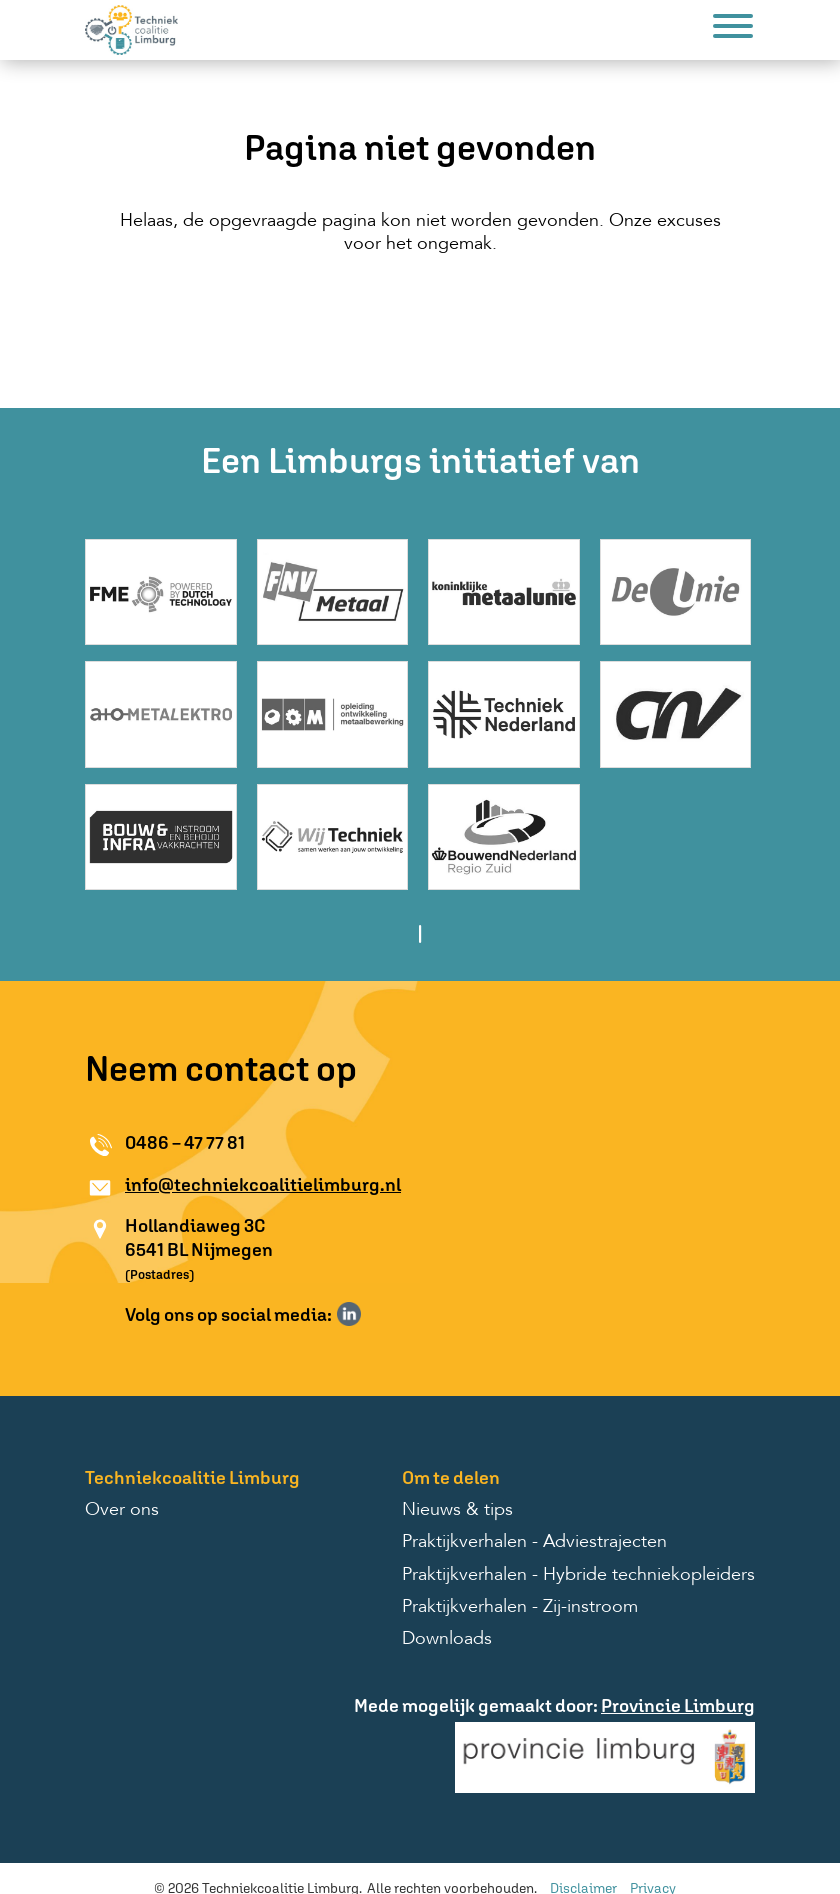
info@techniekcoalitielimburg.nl (263, 1184)
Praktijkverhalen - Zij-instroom (520, 1607)
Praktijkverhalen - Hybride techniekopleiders (578, 1575)
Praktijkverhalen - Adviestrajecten (534, 1542)
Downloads (447, 1639)
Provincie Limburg (678, 1705)
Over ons (122, 1510)
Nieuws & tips (457, 1510)
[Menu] (733, 29)
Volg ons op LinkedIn (349, 1314)
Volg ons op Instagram (378, 1314)
